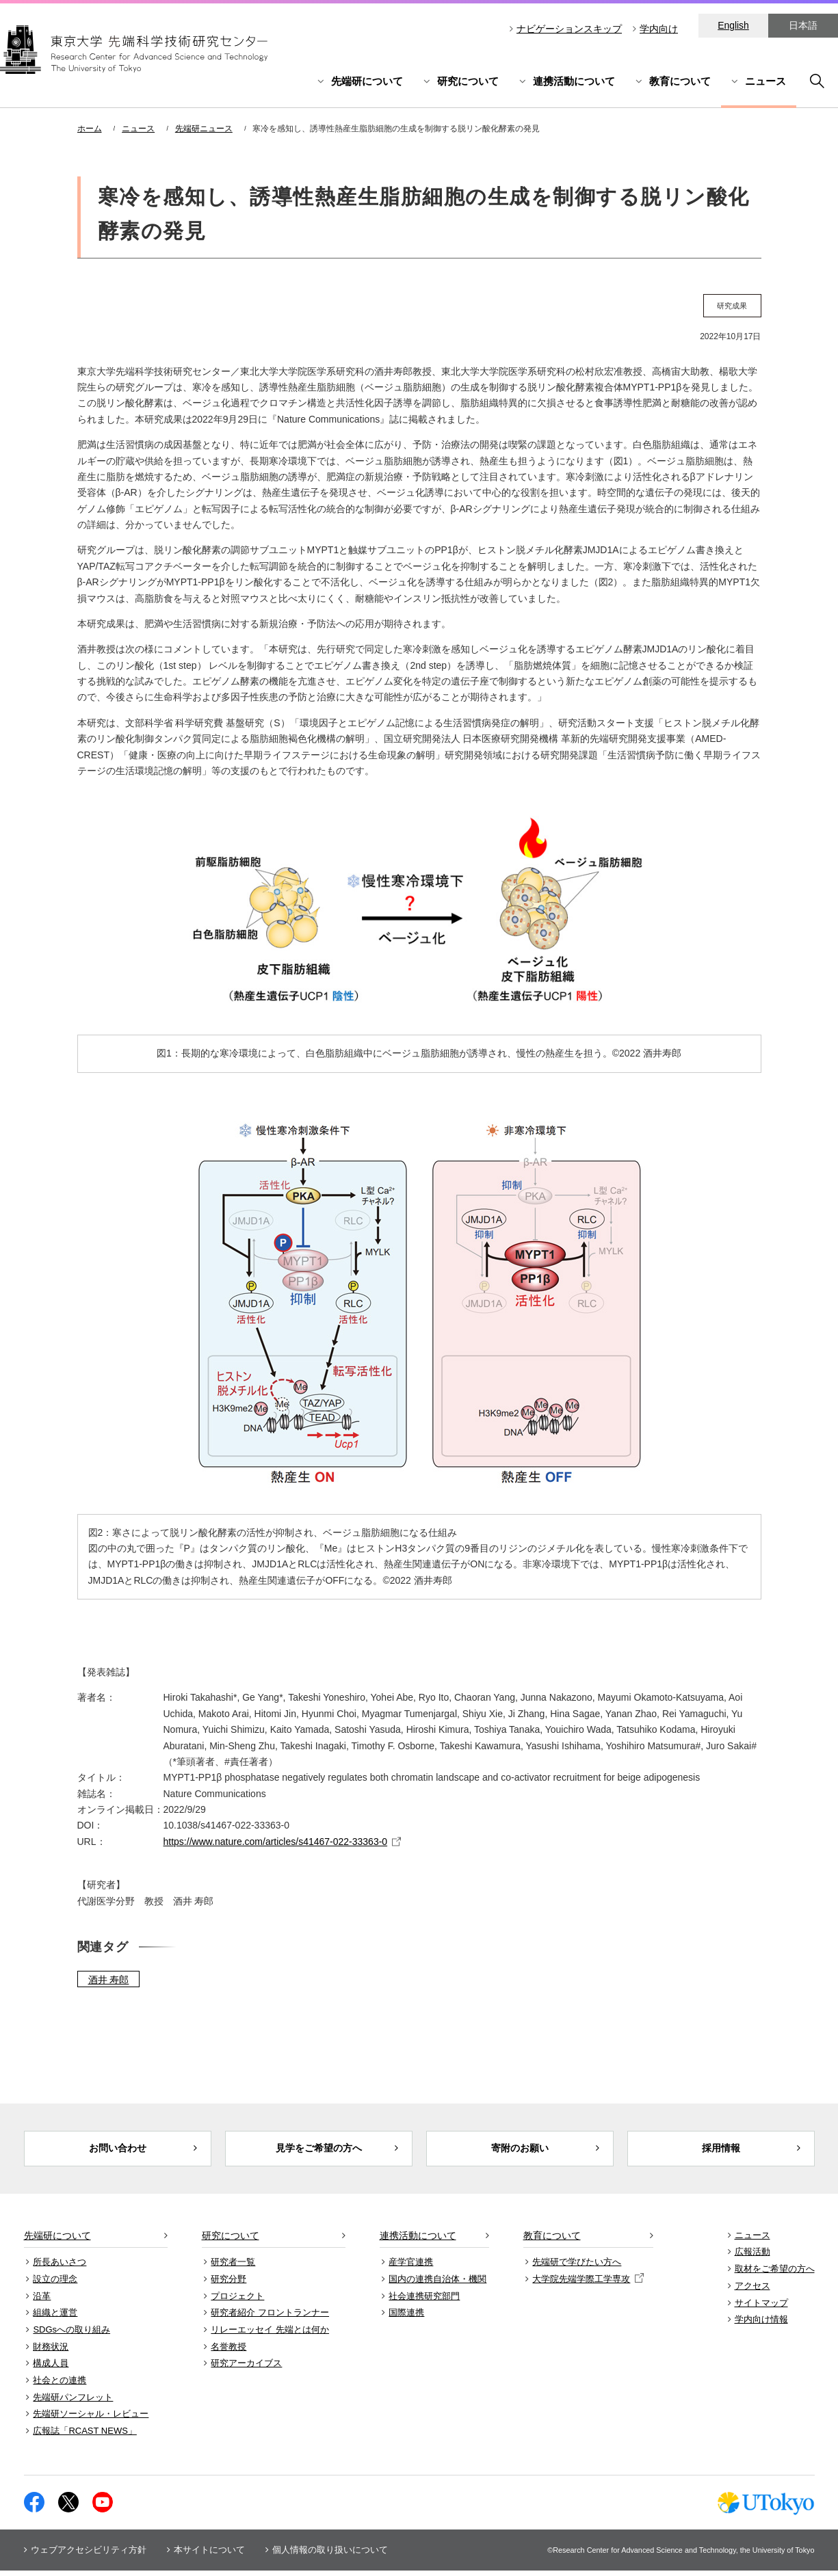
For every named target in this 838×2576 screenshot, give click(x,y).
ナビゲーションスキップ (569, 28)
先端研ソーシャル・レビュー (90, 2420)
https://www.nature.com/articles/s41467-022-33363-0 (275, 1841)
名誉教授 (228, 2352)
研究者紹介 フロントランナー (270, 2318)
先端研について (367, 81)
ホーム (89, 128)
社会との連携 (59, 2386)
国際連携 (406, 2318)
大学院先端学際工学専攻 (588, 2284)
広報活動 (752, 2258)
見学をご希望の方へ (318, 2151)
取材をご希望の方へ (775, 2275)
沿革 (42, 2301)
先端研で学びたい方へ (576, 2268)
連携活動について (574, 81)
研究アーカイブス (246, 2369)
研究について (468, 81)
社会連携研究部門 (424, 2301)
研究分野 (228, 2284)
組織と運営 (55, 2318)
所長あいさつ (59, 2268)
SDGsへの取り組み (71, 2335)
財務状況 (50, 2352)
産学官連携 (411, 2268)
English (733, 25)
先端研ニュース (204, 128)
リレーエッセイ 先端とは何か (270, 2335)
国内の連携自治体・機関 (437, 2284)
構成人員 (50, 2369)
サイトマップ (761, 2308)
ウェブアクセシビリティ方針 (88, 2555)
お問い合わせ (117, 2151)
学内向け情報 (761, 2325)
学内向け (659, 28)
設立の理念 (55, 2284)
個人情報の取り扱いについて (330, 2555)
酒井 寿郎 (108, 1979)
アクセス (752, 2291)
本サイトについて (209, 2555)
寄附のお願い (520, 2151)
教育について (680, 81)
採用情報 (721, 2151)
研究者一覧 (233, 2268)
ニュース (765, 81)
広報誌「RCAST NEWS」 (84, 2437)
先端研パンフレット (73, 2403)
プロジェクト (237, 2301)
